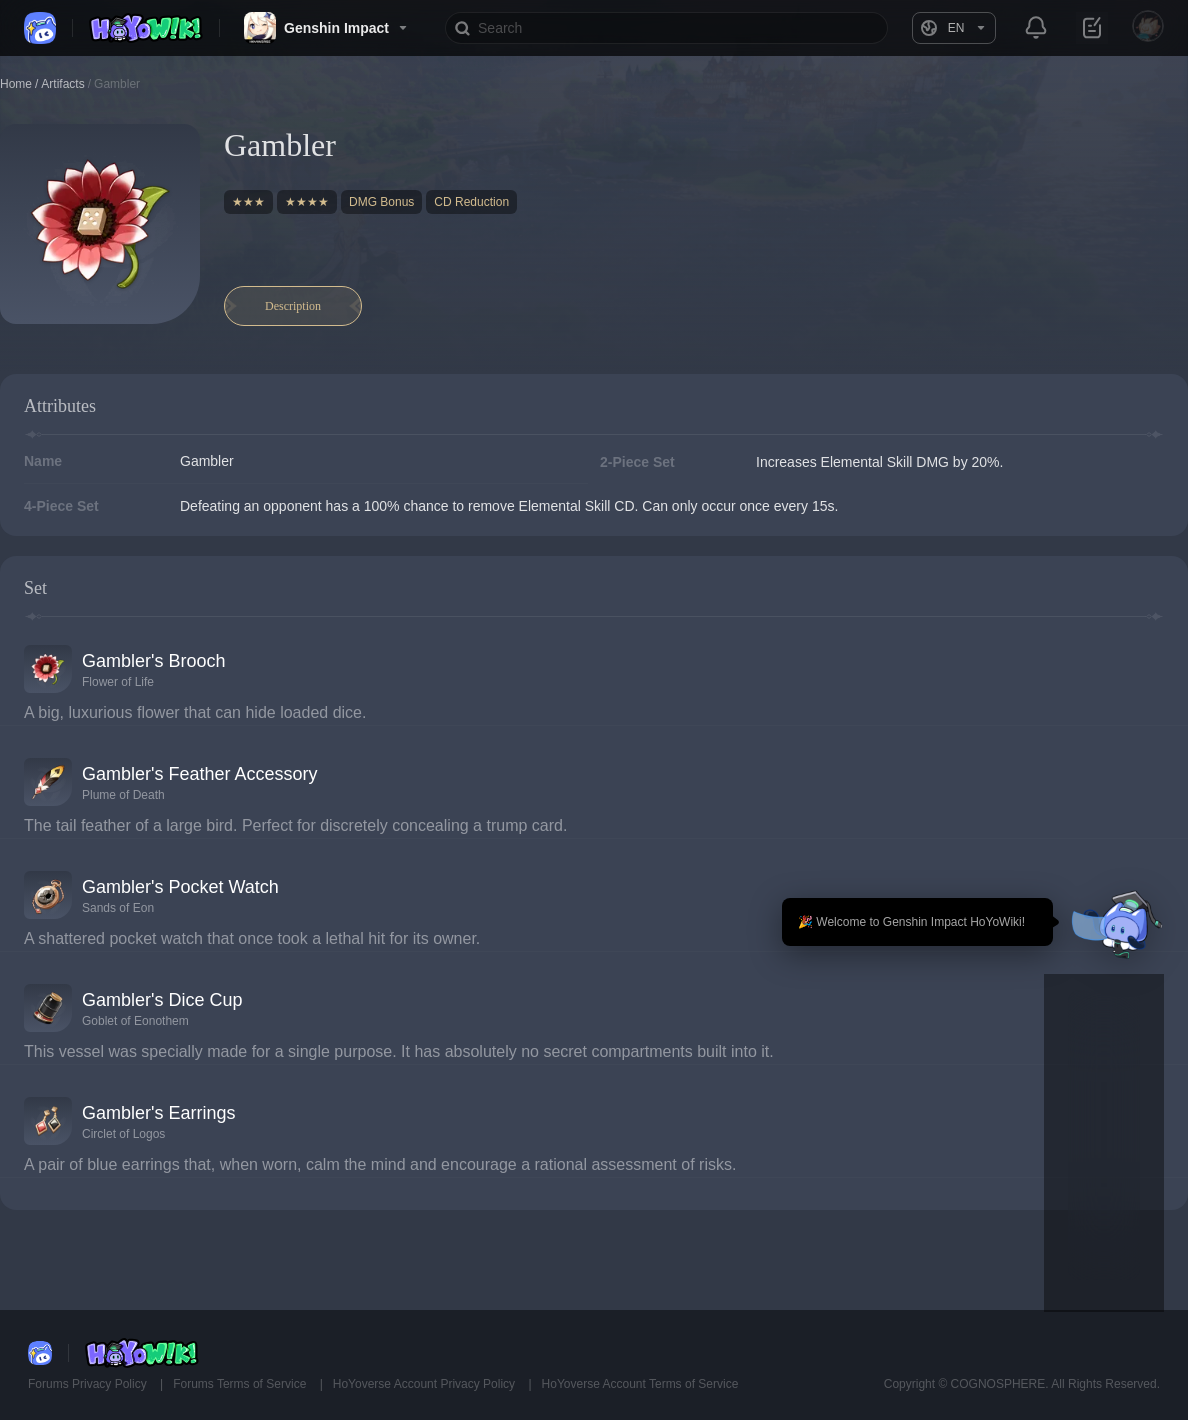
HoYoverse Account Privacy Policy (426, 1384)
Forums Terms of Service (241, 1384)
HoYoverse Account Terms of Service (640, 1384)
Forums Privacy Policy (89, 1384)
